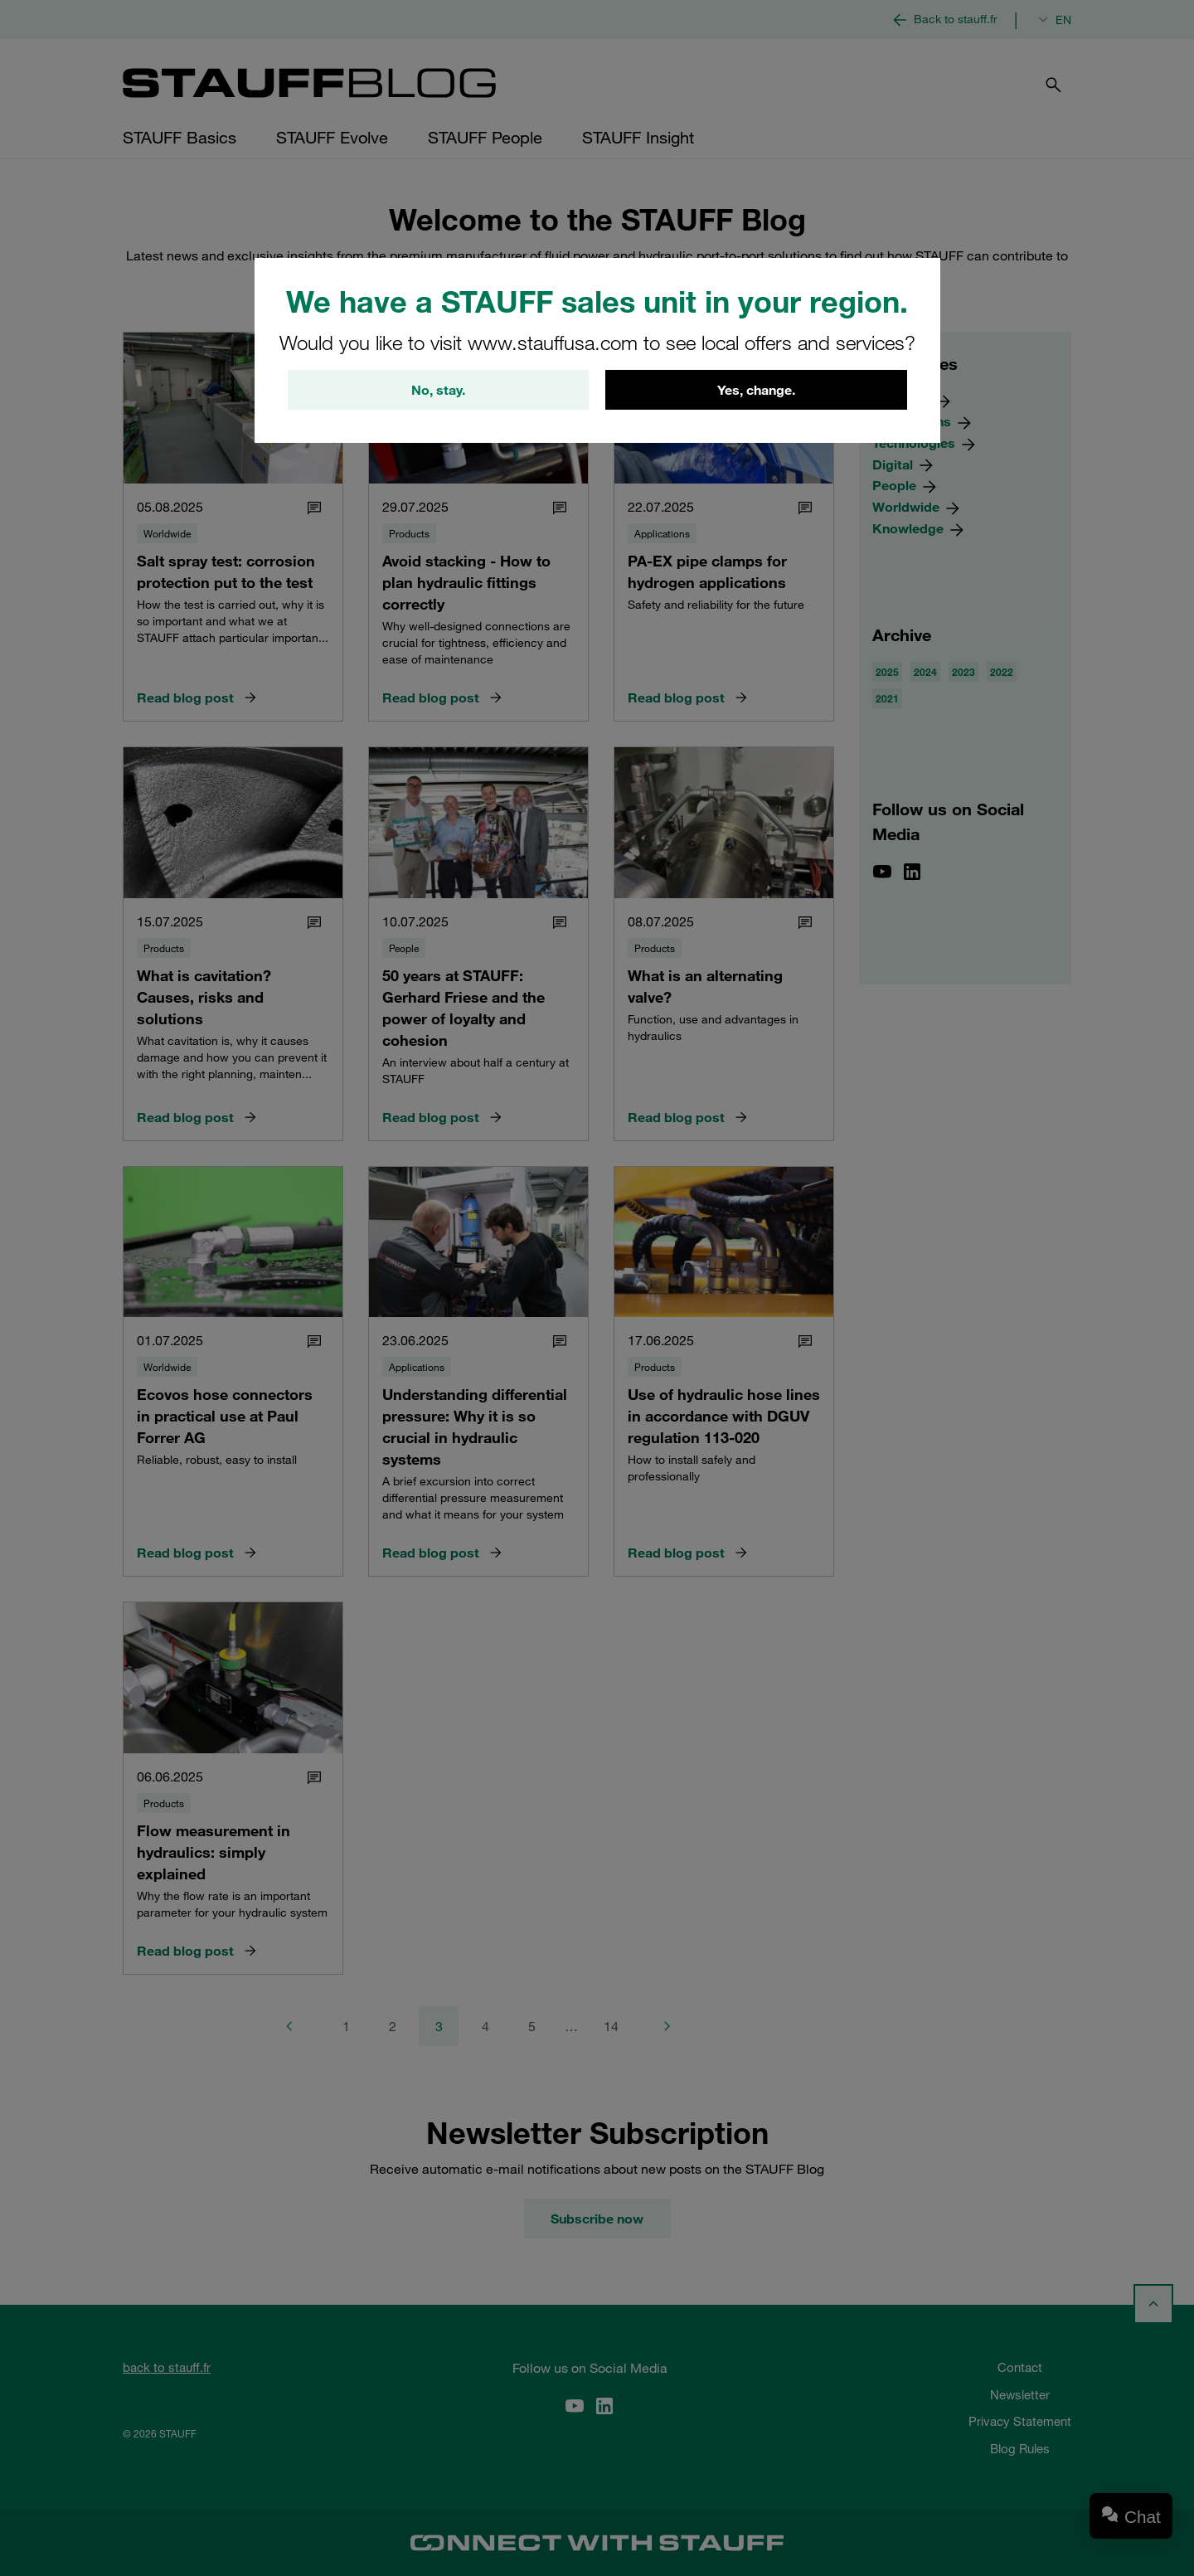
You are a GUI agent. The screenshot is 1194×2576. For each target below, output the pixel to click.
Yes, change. (756, 390)
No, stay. (438, 390)
